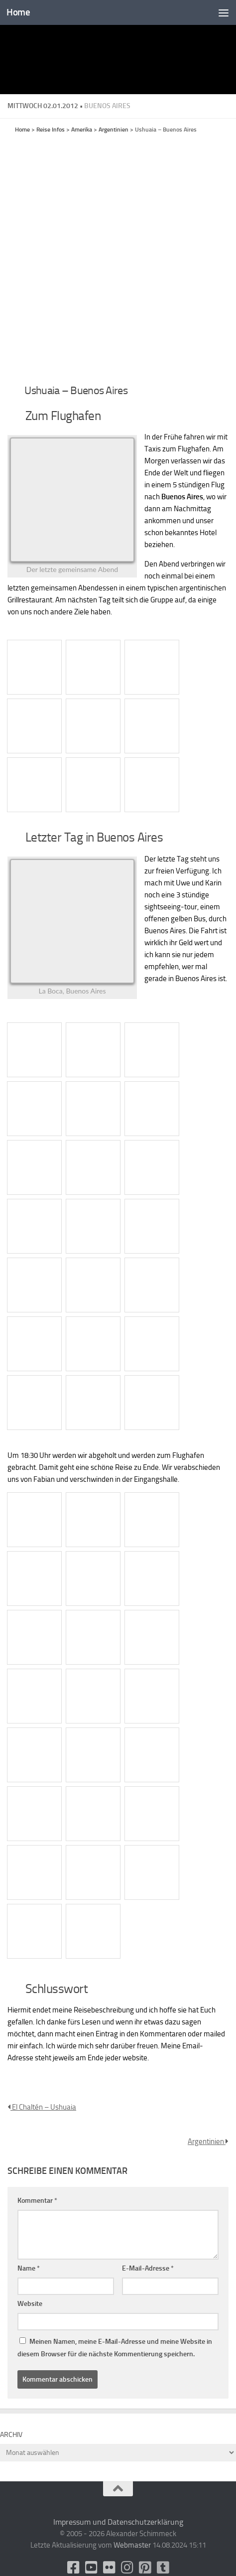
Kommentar (37, 2200)
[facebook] (73, 2568)
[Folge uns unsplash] (163, 2568)
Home (18, 12)
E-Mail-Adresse (148, 2268)
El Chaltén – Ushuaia (41, 2107)
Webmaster (132, 2545)
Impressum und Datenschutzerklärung (118, 2522)
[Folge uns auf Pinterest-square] (145, 2568)
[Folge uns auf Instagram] (127, 2568)
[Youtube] (91, 2568)
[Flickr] (109, 2568)
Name (28, 2268)
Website (29, 2303)
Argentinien (208, 2141)
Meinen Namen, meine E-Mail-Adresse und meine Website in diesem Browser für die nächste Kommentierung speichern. (114, 2347)
